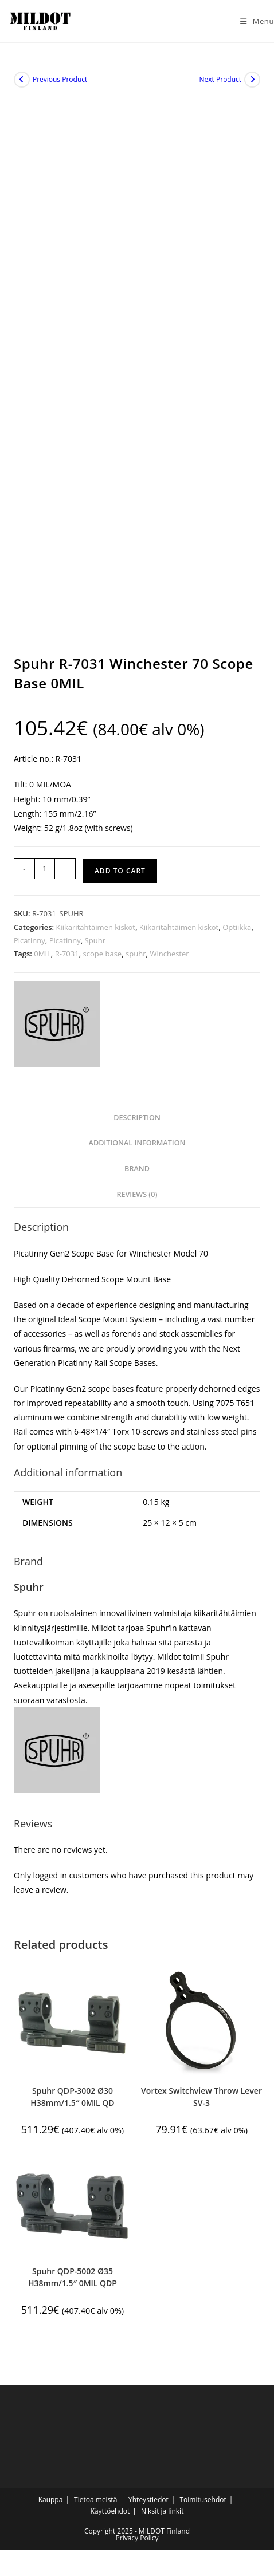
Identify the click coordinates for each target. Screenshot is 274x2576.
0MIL (42, 953)
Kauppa (50, 2499)
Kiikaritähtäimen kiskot (95, 927)
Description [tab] (137, 1117)
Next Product (220, 79)
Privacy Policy (137, 2538)
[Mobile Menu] (253, 21)
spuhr (136, 953)
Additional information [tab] (137, 1143)
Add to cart (120, 871)
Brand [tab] (137, 1168)
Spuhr (95, 940)
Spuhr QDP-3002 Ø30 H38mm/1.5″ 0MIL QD (72, 2096)
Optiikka (236, 927)
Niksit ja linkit (162, 2511)
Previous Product (60, 79)
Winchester (169, 953)
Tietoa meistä (95, 2499)
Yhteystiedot (148, 2499)
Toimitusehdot (202, 2499)
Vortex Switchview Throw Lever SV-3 (201, 2096)
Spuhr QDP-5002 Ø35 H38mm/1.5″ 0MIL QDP (72, 2277)
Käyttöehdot (110, 2511)
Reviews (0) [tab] (136, 1194)
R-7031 (67, 953)
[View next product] (252, 80)
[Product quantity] (44, 868)
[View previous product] (22, 80)
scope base (102, 953)
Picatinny (29, 940)
